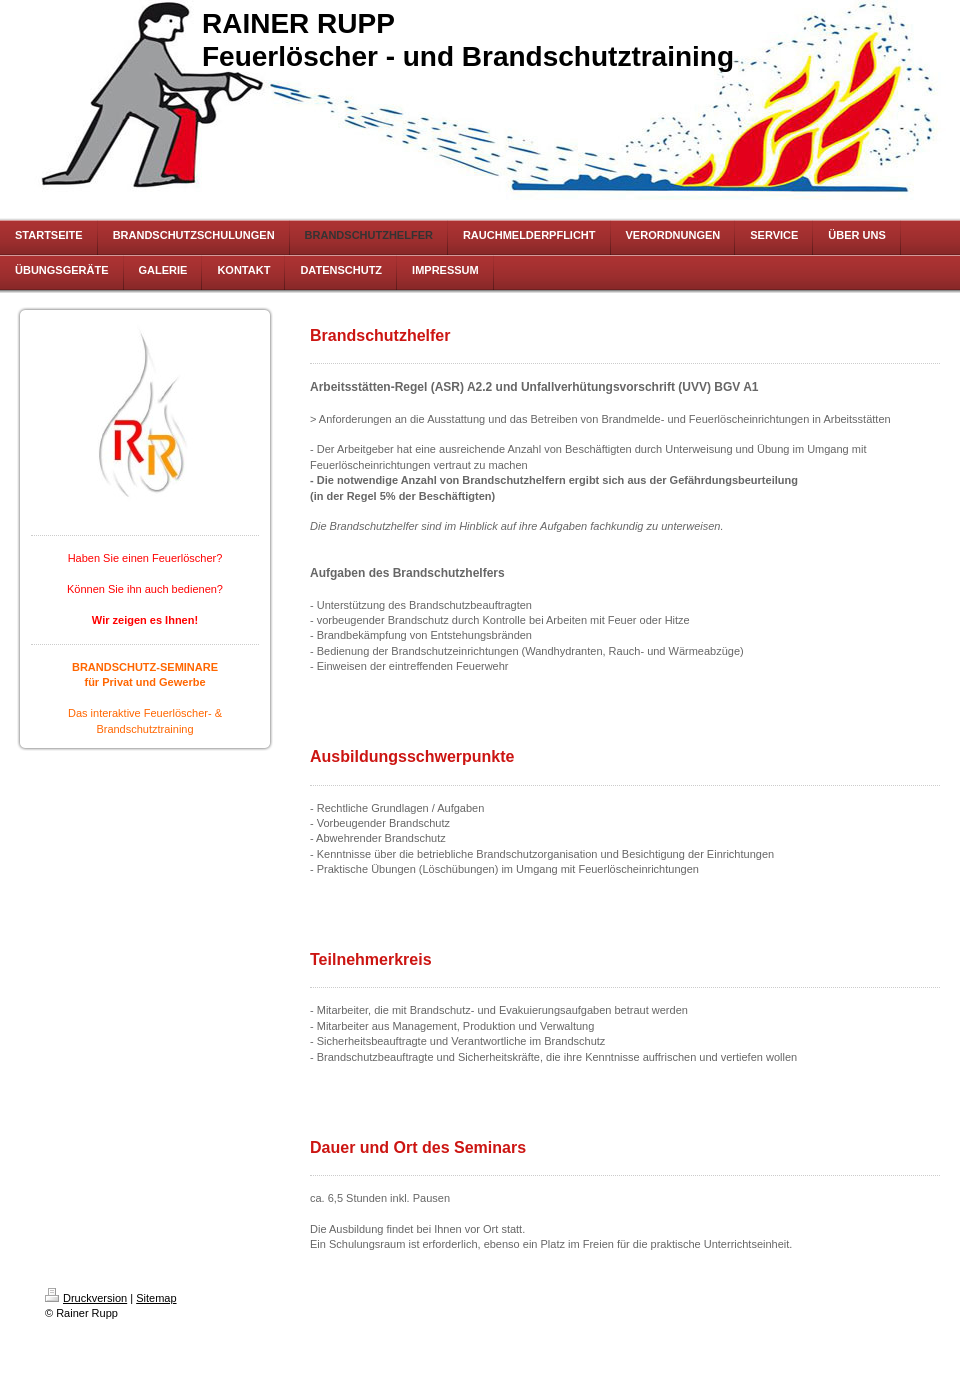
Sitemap (156, 1298)
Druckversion (86, 1298)
